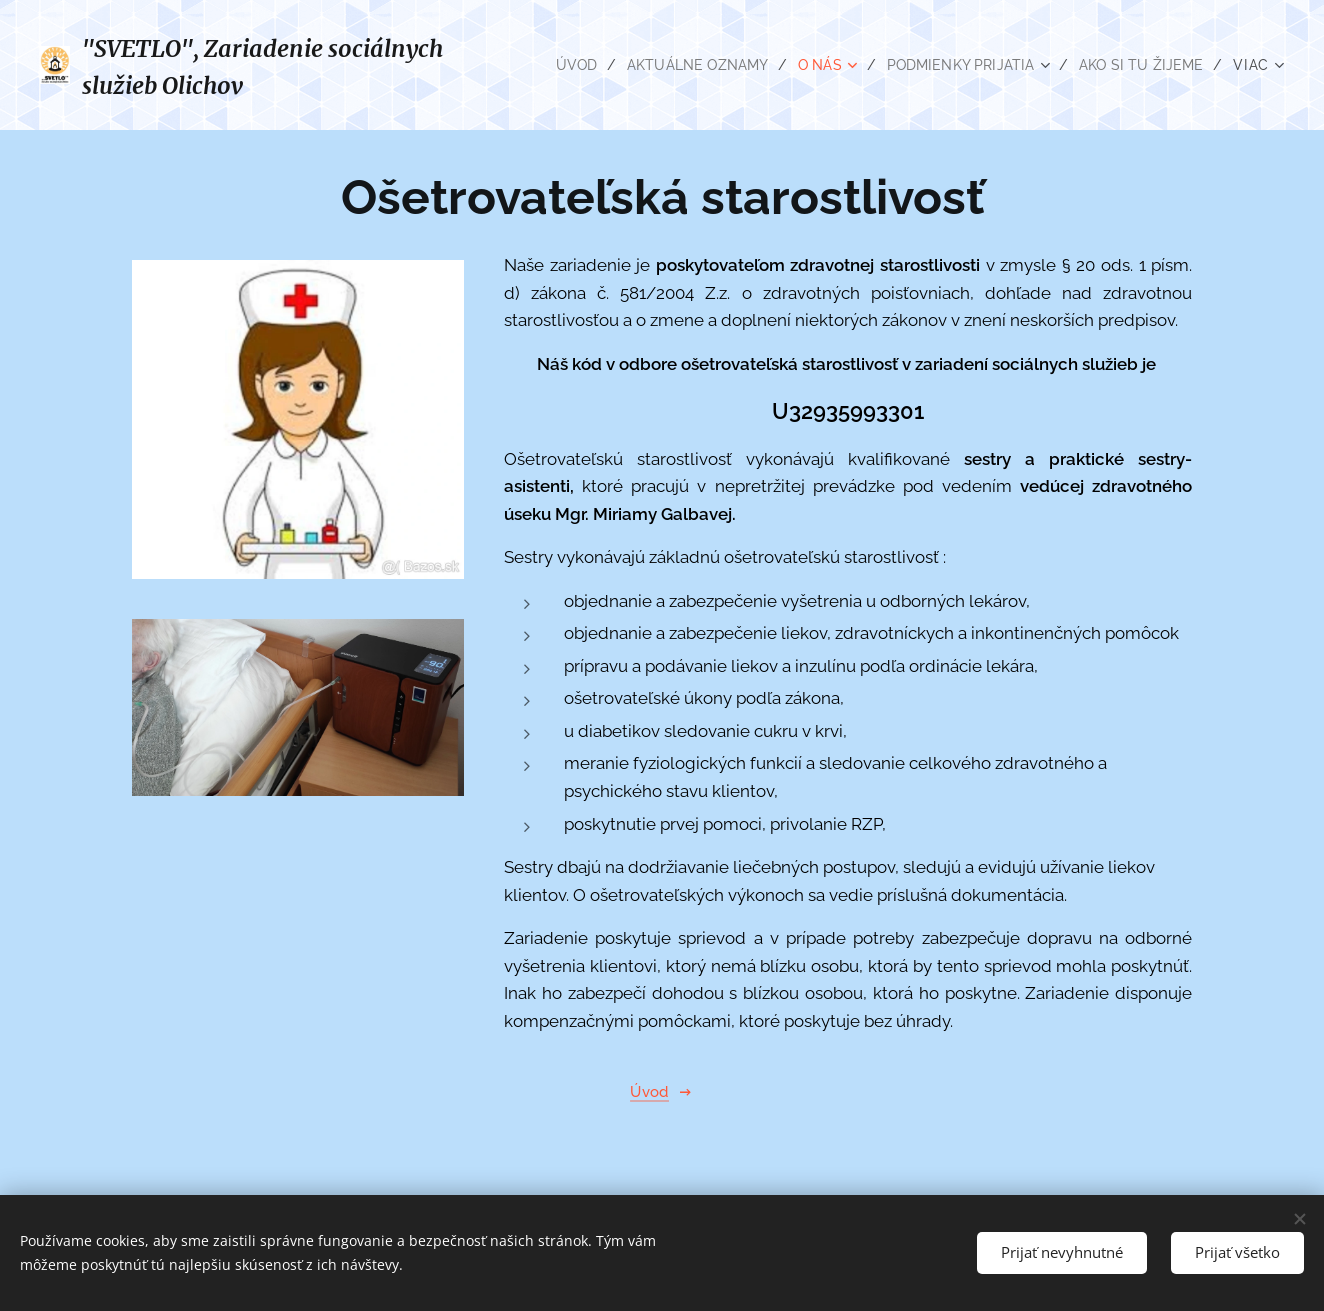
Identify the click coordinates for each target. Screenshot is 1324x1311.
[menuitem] (554, 65)
